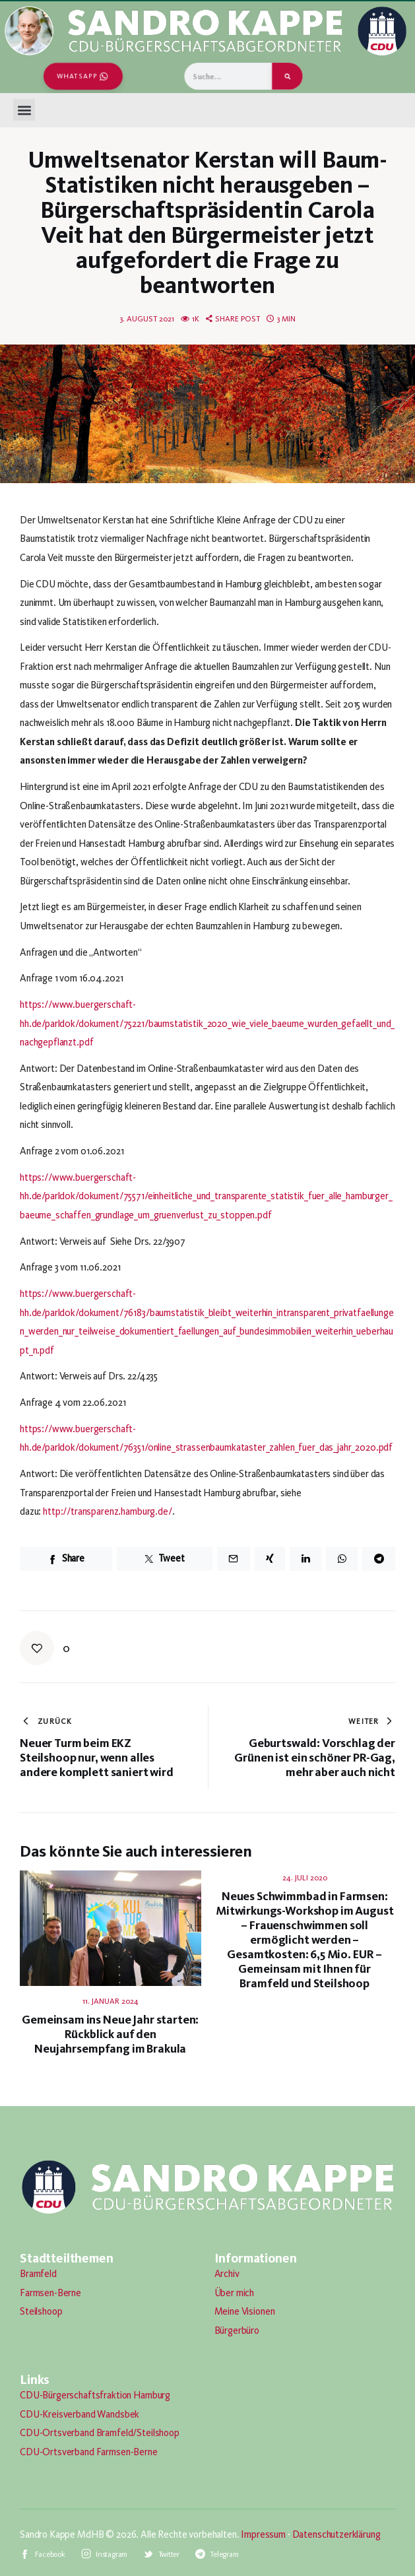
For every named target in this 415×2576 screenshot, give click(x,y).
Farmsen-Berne (50, 2293)
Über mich (234, 2293)
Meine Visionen (244, 2311)
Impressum (263, 2534)
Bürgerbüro (237, 2330)
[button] (24, 110)
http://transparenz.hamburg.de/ (107, 1511)
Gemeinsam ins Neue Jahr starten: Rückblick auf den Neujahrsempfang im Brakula (110, 2034)
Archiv (226, 2274)
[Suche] (287, 76)
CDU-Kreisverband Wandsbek (79, 2414)
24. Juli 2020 (304, 1877)
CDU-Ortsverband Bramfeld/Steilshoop (99, 2433)
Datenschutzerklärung (336, 2534)
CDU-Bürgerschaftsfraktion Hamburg (95, 2395)
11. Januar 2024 (110, 2001)
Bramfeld (38, 2274)
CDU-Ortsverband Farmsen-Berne (89, 2452)
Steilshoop (41, 2311)
